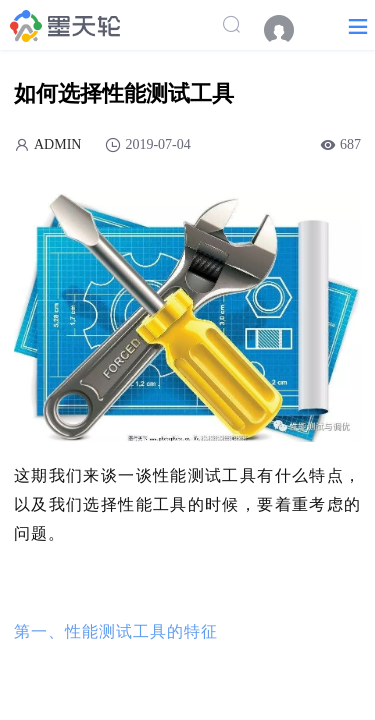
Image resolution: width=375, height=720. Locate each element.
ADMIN (57, 144)
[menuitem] (289, 30)
